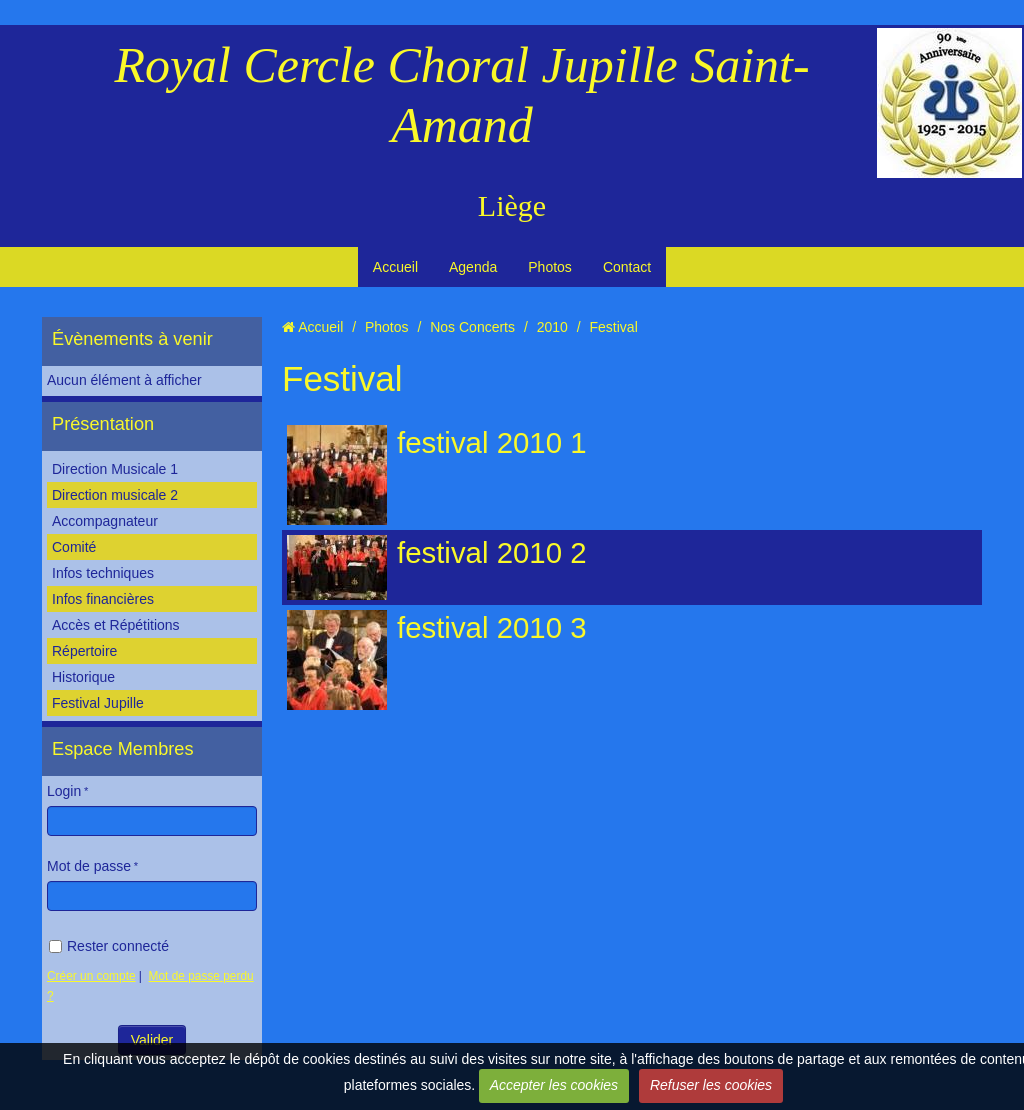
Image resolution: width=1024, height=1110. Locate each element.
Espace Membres (123, 749)
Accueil (395, 267)
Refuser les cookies (711, 1085)
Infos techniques (103, 573)
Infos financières (103, 599)
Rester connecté (109, 946)
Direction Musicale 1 (115, 469)
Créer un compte (91, 976)
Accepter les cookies (554, 1085)
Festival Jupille (98, 703)
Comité (74, 547)
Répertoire (84, 651)
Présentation (103, 424)
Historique (83, 677)
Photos (550, 267)
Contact (627, 267)
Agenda (473, 267)
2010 (552, 327)
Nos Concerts (472, 327)
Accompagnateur (105, 521)
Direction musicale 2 (115, 495)
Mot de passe (89, 866)
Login (64, 791)
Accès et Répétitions (116, 625)
